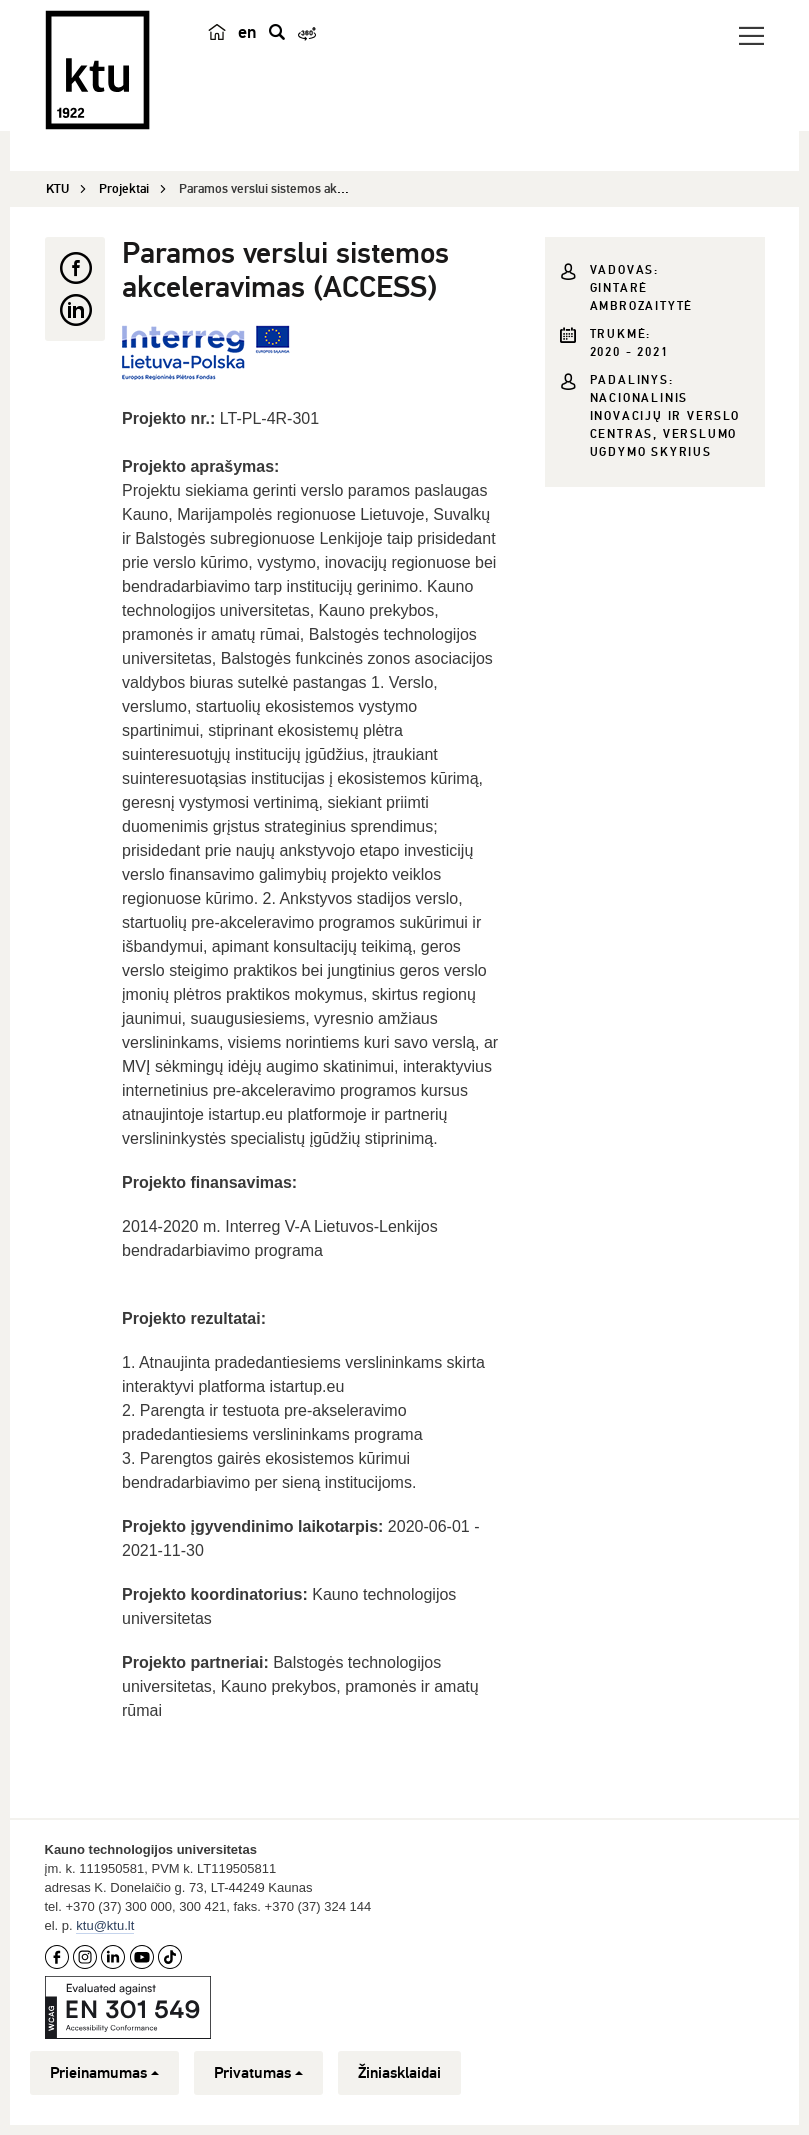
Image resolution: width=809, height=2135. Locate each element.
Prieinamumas (104, 2073)
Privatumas (258, 2073)
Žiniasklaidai (399, 2073)
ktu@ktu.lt (105, 1925)
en (247, 32)
